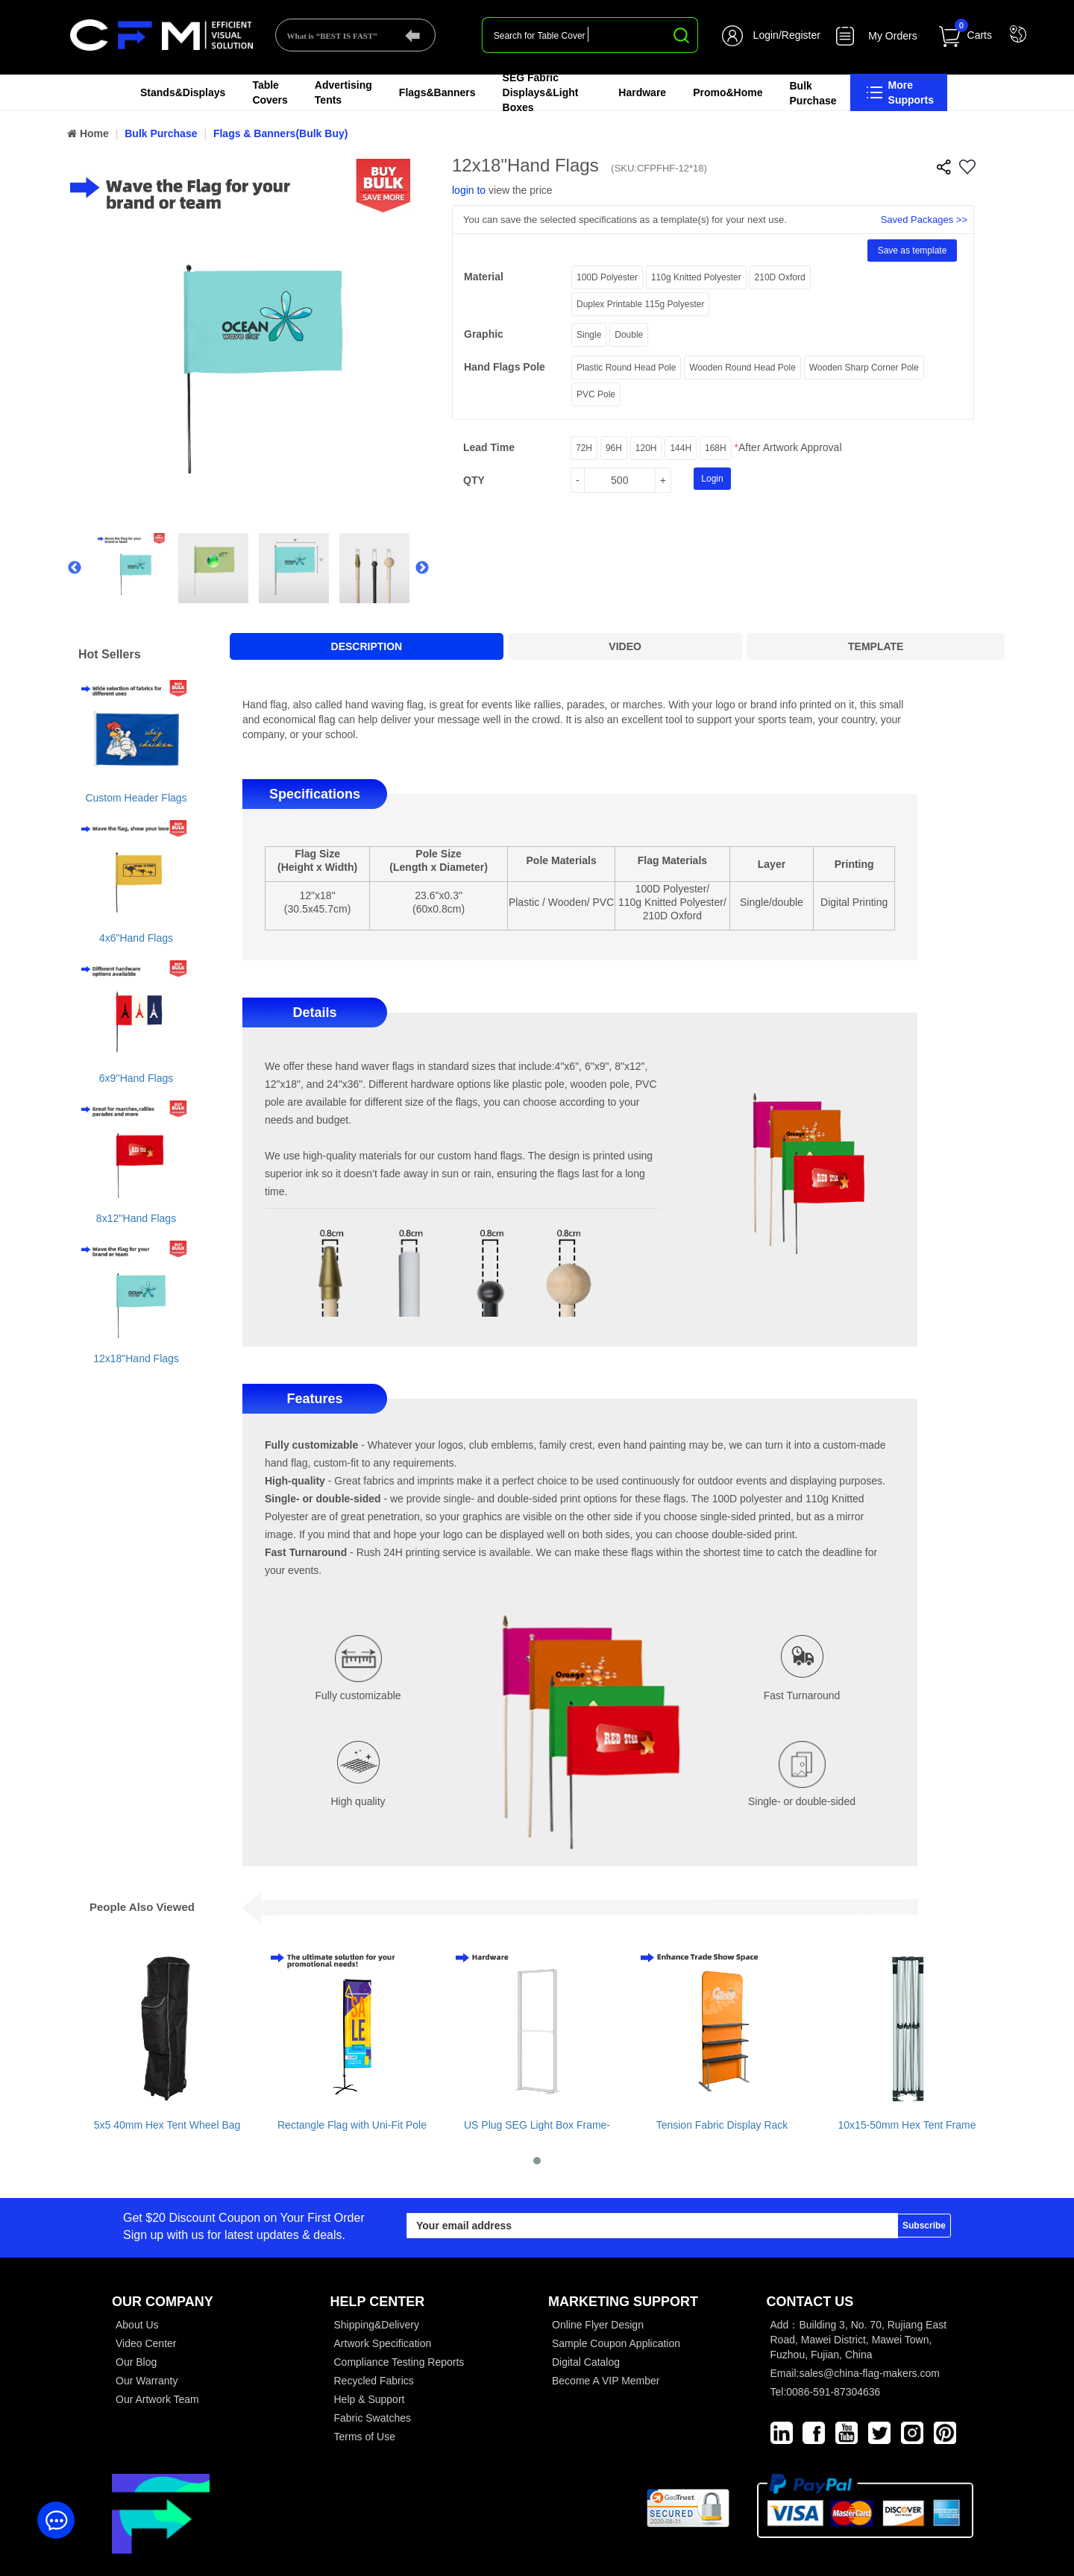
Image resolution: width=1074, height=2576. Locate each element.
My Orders (892, 36)
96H (614, 448)
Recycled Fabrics (374, 2381)
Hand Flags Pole (504, 367)
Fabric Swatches (372, 2418)
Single (589, 335)
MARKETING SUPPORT (623, 2301)
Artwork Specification (383, 2343)
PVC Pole (596, 394)
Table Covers (269, 92)
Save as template (912, 250)
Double (629, 335)
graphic (483, 334)
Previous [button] (72, 568)
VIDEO (625, 646)
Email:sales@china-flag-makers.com (855, 2373)
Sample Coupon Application (616, 2343)
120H (646, 448)
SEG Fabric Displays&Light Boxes (541, 92)
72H (584, 448)
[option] (248, 337)
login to (469, 190)
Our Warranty (147, 2381)
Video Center (146, 2343)
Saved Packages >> (924, 219)
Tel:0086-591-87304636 (825, 2392)
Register (801, 35)
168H (715, 448)
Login (766, 35)
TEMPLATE (875, 646)
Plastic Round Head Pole (626, 367)
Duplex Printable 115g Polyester (640, 304)
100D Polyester (607, 277)
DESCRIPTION (367, 646)
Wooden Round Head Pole (742, 367)
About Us (137, 2325)
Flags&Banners (437, 92)
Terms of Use (364, 2437)
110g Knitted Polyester (696, 277)
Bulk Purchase (813, 93)
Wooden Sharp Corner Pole (864, 367)
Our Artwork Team (157, 2399)
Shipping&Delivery (376, 2325)
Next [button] (422, 568)
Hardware (642, 92)
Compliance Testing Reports (399, 2362)
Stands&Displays (182, 92)
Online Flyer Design (598, 2325)
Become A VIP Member (605, 2381)
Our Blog (136, 2362)
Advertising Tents (343, 92)
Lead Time (489, 447)
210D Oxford (780, 277)
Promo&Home (727, 92)
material (483, 277)
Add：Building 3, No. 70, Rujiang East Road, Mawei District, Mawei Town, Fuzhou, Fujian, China (858, 2340)
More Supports (899, 92)
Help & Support (369, 2399)
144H (680, 448)
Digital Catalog (586, 2362)
